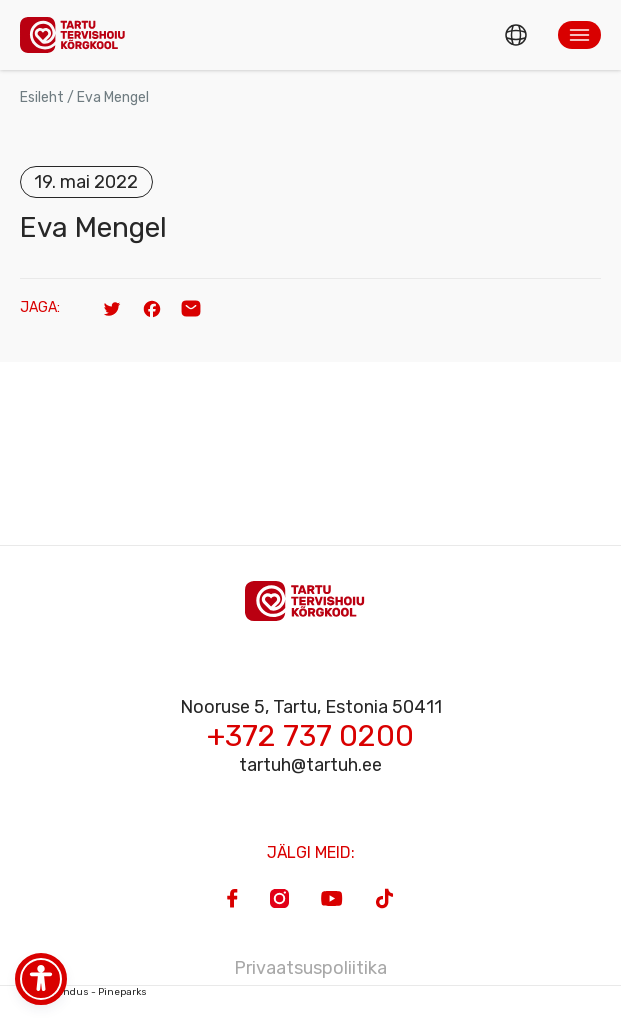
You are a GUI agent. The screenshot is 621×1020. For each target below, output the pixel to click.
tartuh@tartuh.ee (310, 765)
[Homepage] (78, 34)
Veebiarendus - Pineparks (83, 992)
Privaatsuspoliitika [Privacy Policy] (310, 968)
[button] (579, 35)
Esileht (42, 97)
